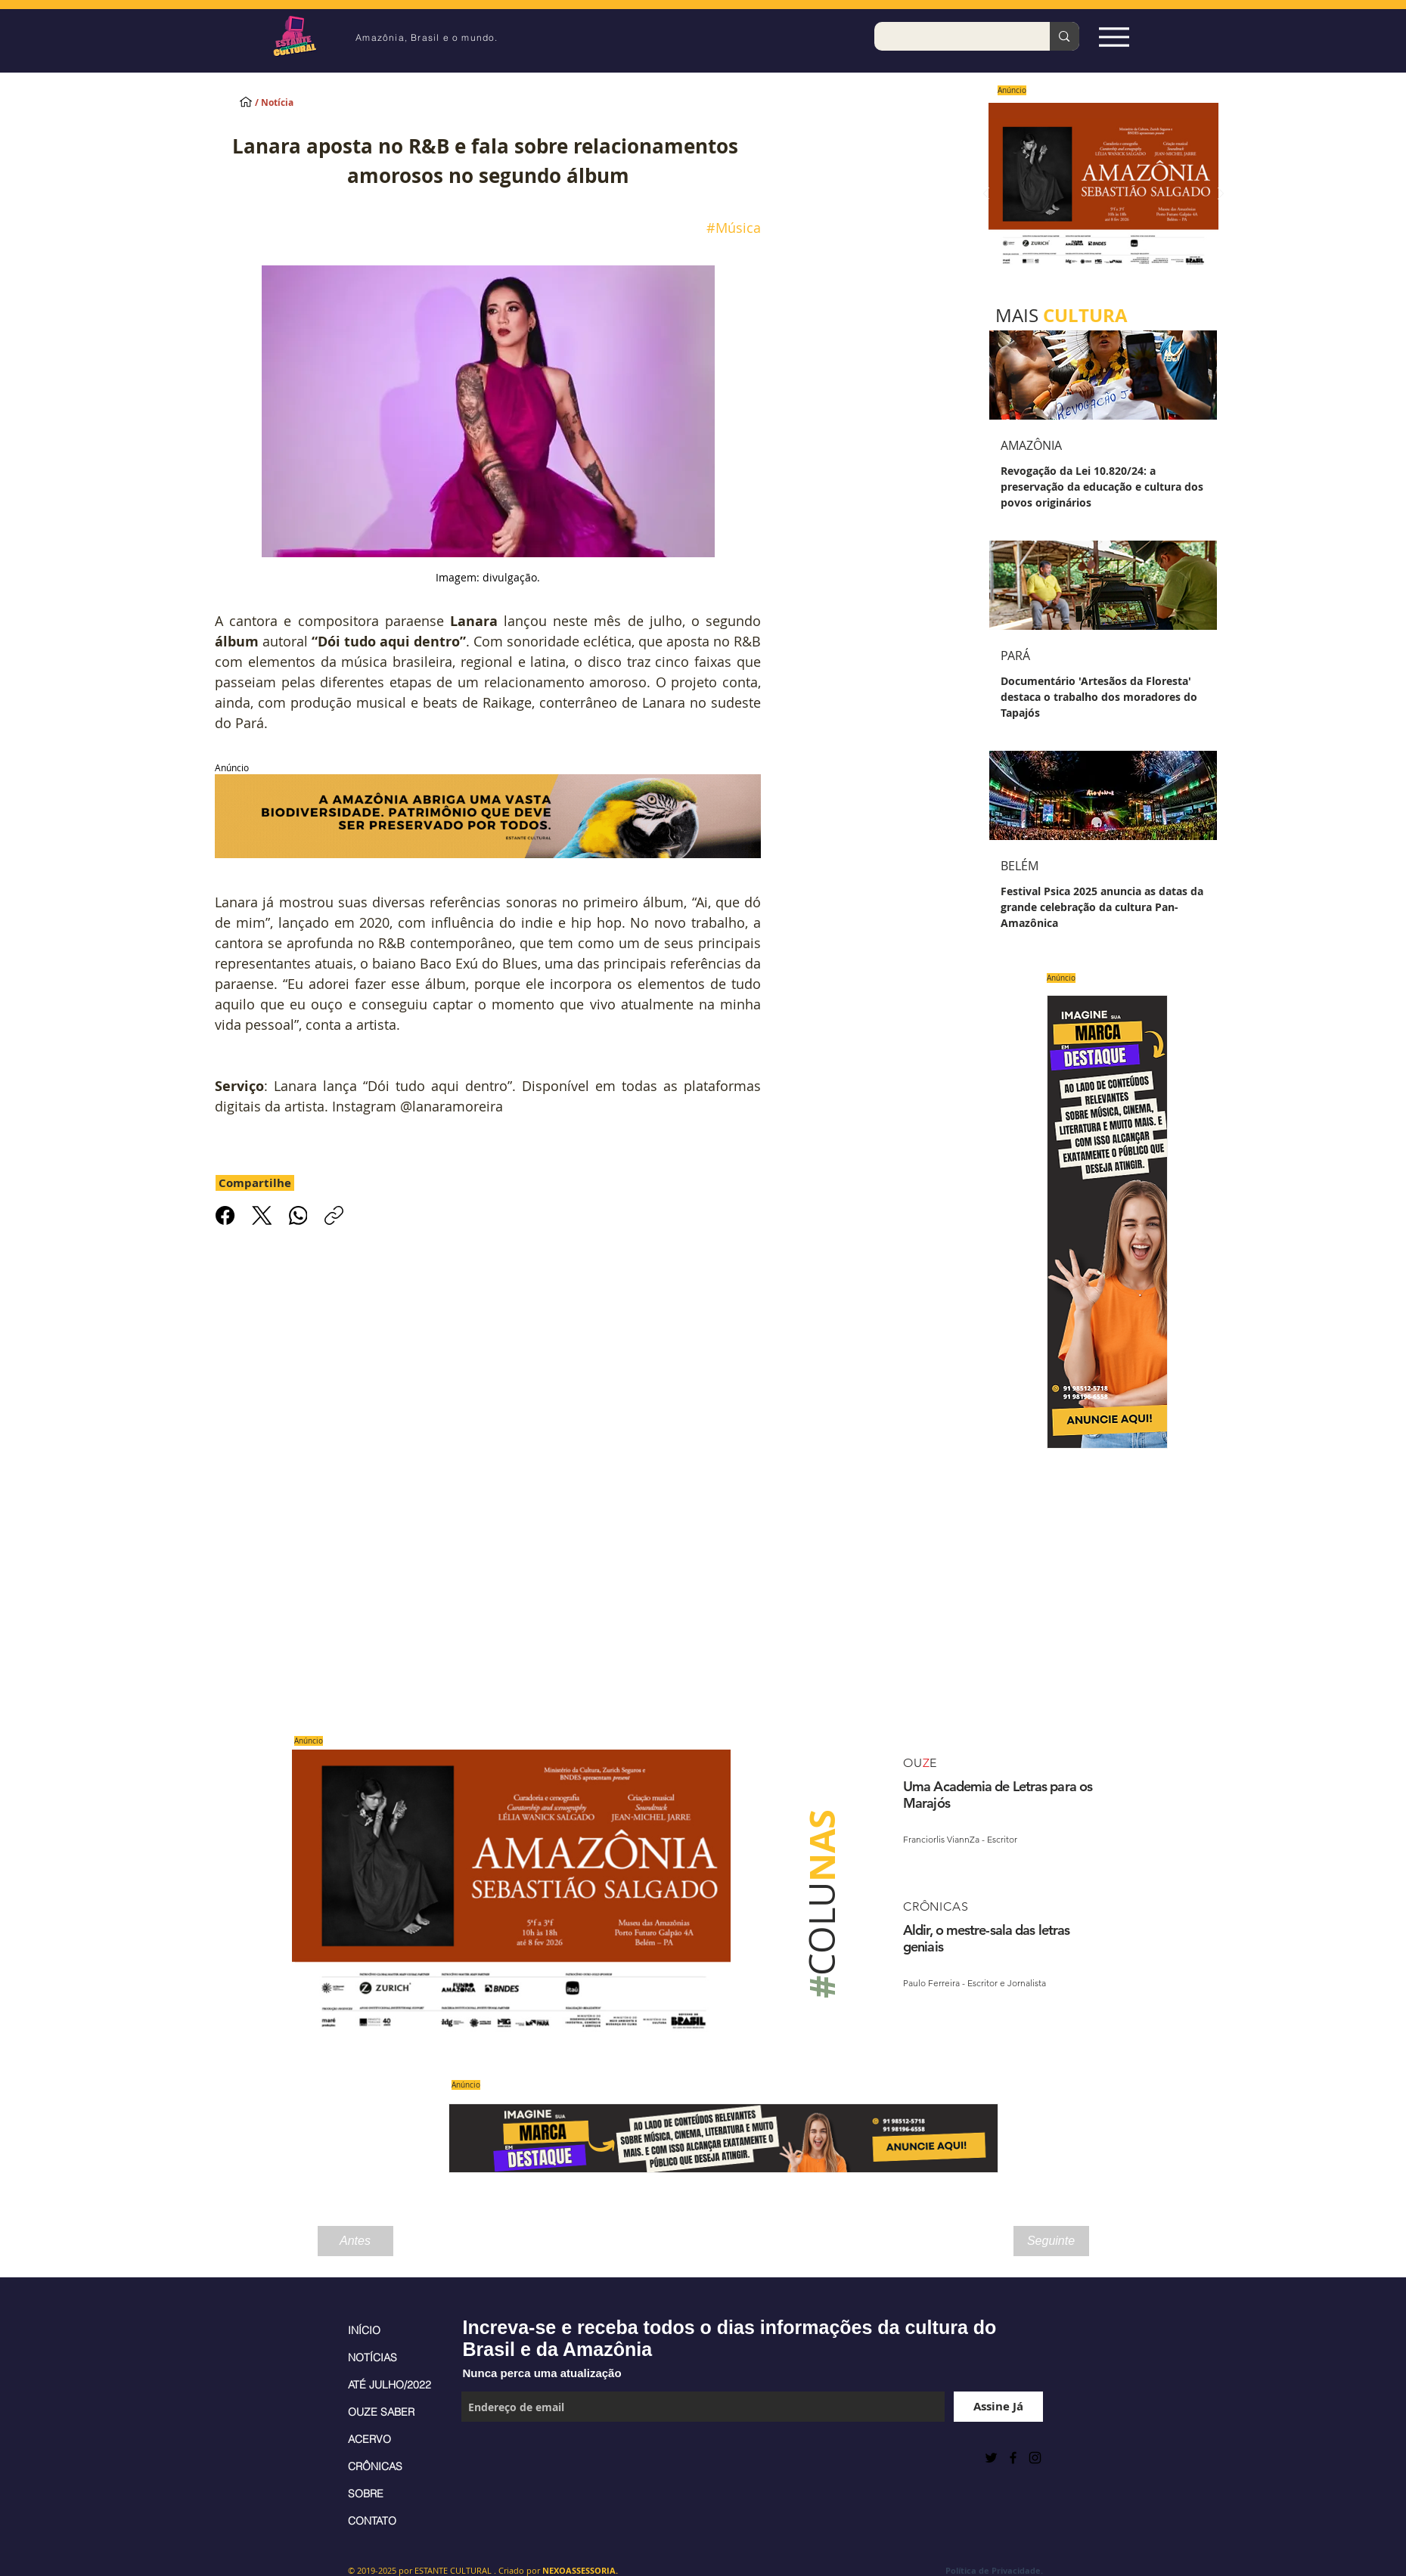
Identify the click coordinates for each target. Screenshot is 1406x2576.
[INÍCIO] (245, 101)
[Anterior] (986, 195)
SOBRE (365, 2493)
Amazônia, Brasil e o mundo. (426, 37)
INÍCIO (364, 2330)
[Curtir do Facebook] (499, 2457)
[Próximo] (1221, 195)
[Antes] (355, 2241)
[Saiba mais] (1098, 194)
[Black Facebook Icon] (1013, 2458)
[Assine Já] (998, 2407)
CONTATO (372, 2521)
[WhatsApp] (297, 1215)
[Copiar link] (333, 1215)
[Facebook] (225, 1215)
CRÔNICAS (375, 2466)
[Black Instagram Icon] (1035, 2458)
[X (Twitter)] (261, 1215)
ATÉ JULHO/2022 (389, 2385)
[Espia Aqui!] (1114, 37)
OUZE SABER (381, 2412)
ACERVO (369, 2439)
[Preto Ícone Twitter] (991, 2458)
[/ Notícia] (287, 103)
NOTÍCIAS (372, 2357)
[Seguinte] (1051, 2241)
